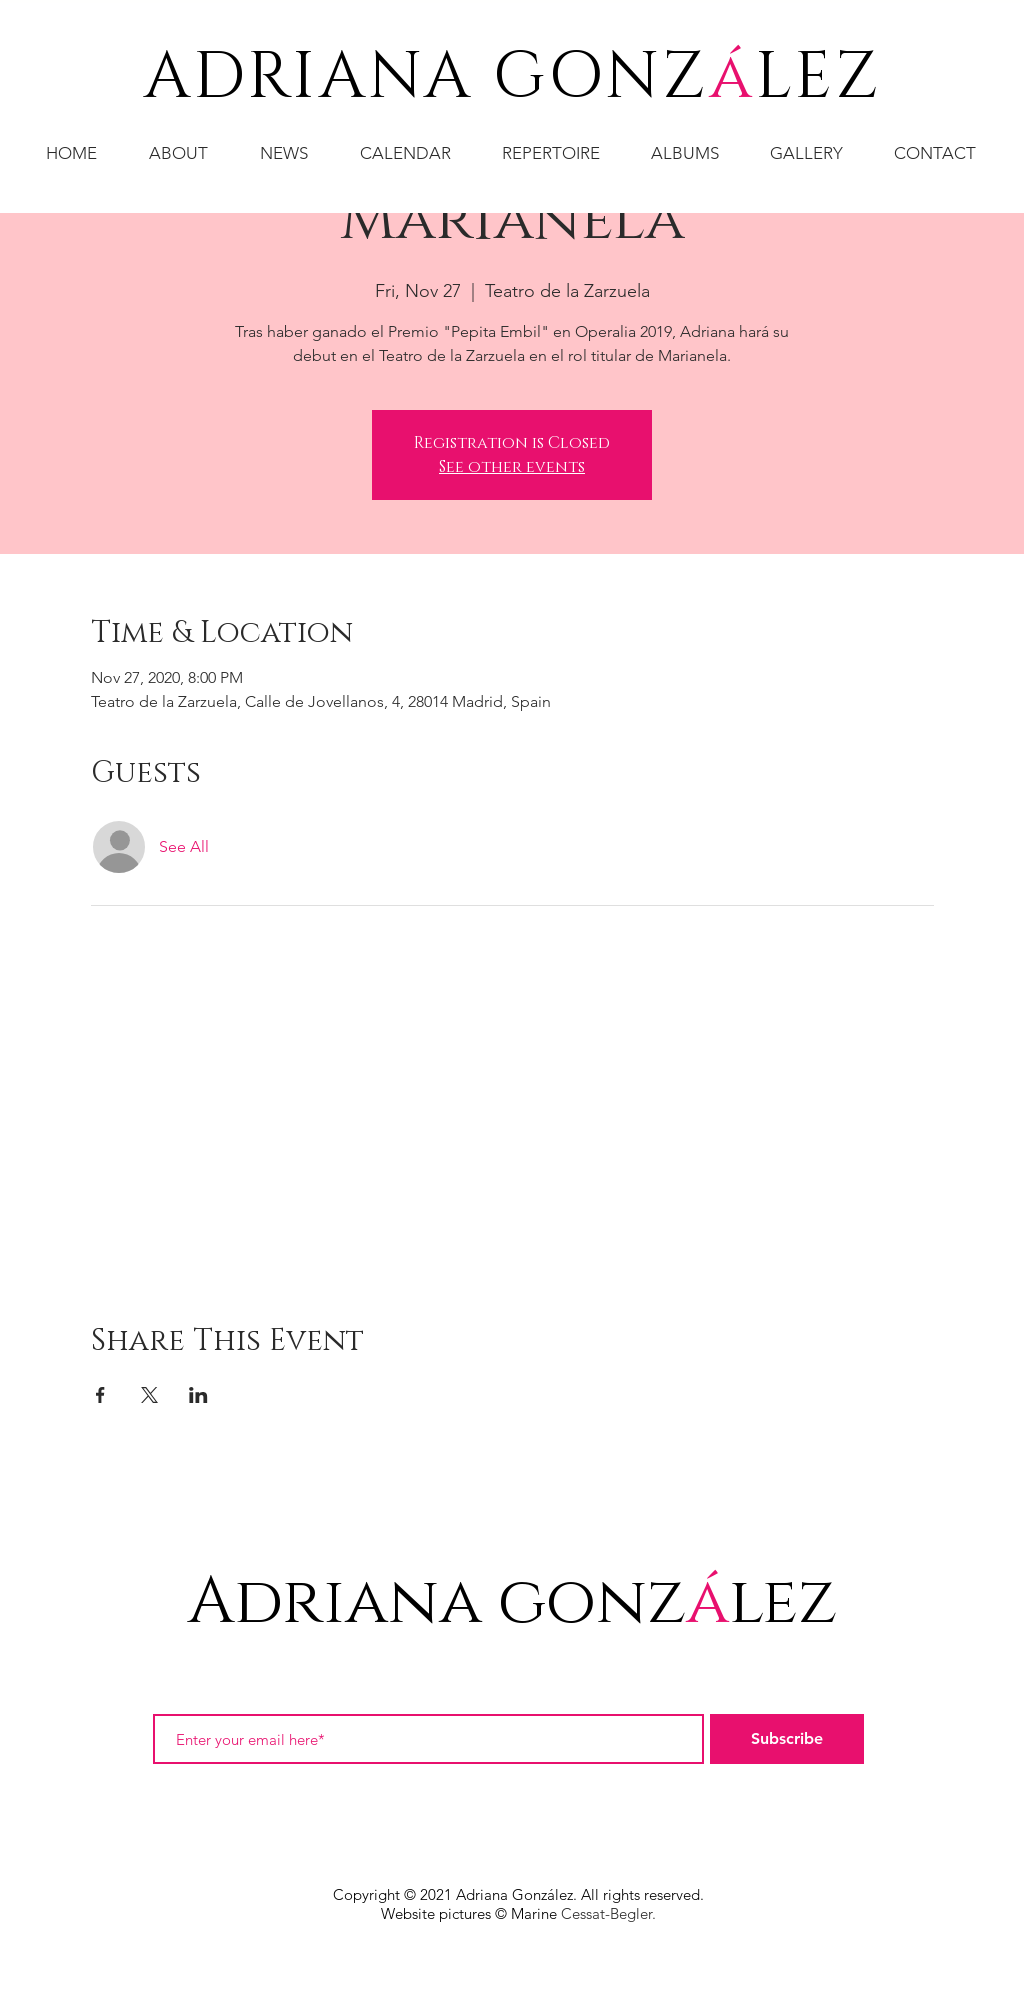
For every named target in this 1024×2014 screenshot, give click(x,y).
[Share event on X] (149, 1395)
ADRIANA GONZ (426, 77)
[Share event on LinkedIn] (198, 1395)
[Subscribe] (787, 1739)
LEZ (818, 77)
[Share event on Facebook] (100, 1395)
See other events (512, 467)
